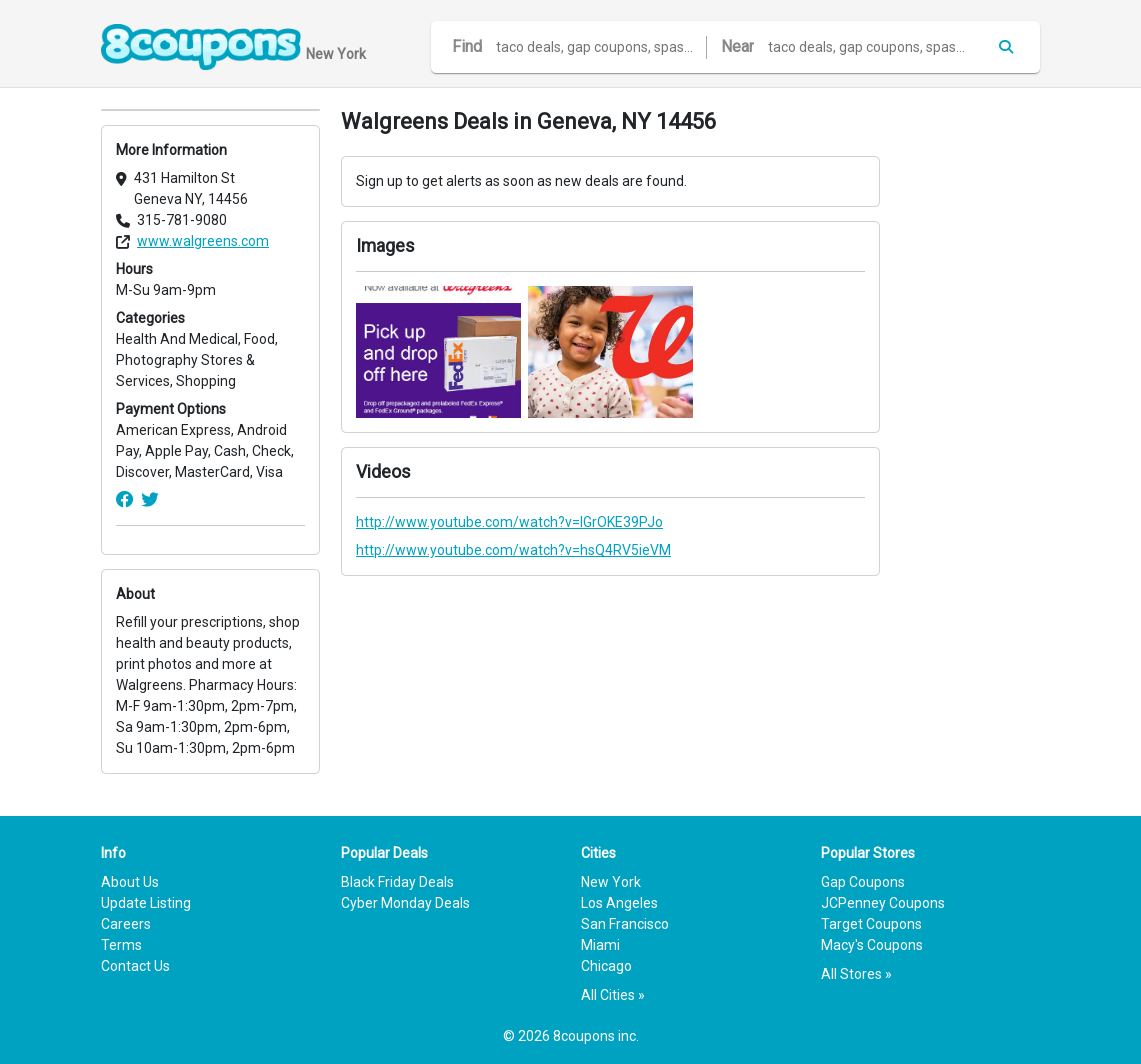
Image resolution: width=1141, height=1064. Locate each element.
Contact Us (135, 966)
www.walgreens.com (203, 241)
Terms (121, 945)
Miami (600, 945)
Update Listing (146, 903)
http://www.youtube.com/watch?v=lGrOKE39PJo (509, 522)
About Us (130, 882)
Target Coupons (871, 924)
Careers (126, 924)
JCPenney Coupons (883, 903)
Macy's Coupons (872, 945)
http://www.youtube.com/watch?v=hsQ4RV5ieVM (513, 550)
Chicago (606, 966)
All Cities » (613, 995)
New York (611, 882)
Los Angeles (619, 903)
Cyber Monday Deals (405, 903)
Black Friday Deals (397, 882)
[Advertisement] (970, 409)
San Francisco (625, 924)
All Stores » (856, 974)
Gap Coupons (863, 882)
